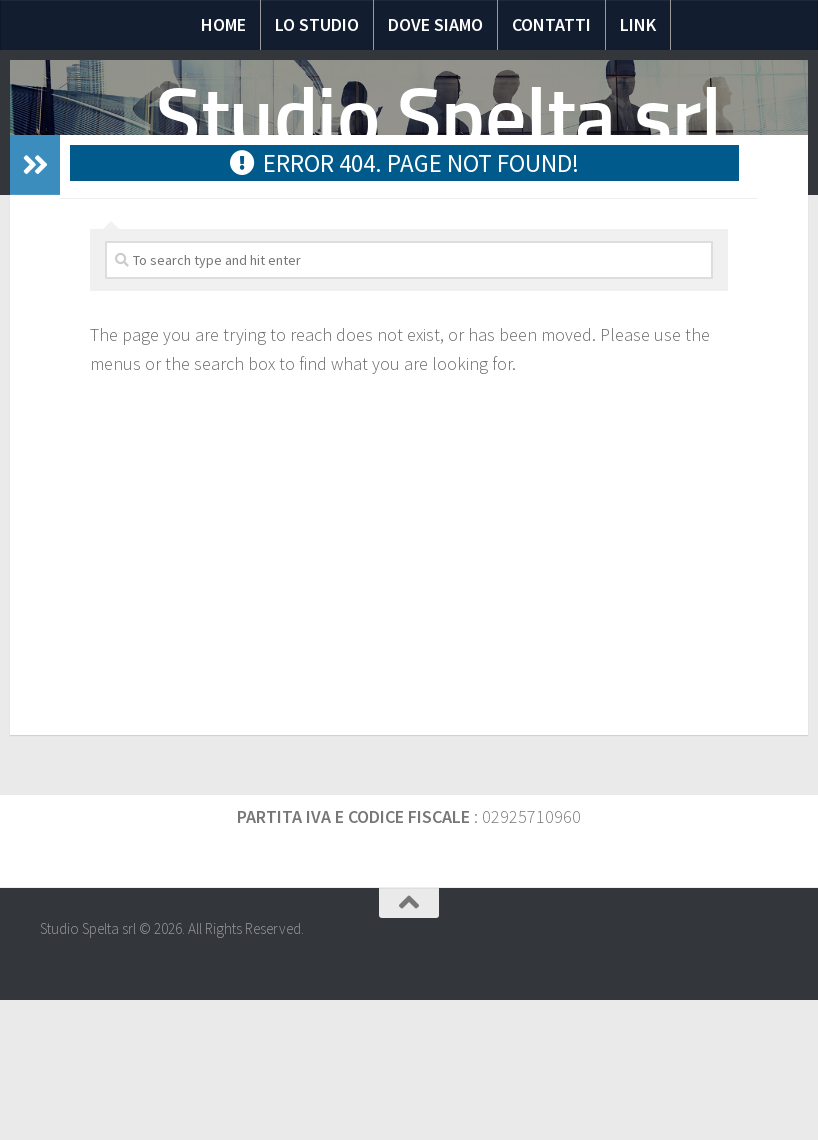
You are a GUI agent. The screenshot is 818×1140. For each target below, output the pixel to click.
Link (638, 24)
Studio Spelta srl (439, 117)
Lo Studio (317, 24)
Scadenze (599, 259)
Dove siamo (435, 24)
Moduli (511, 259)
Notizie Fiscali (238, 259)
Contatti (551, 24)
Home (223, 24)
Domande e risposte (387, 259)
